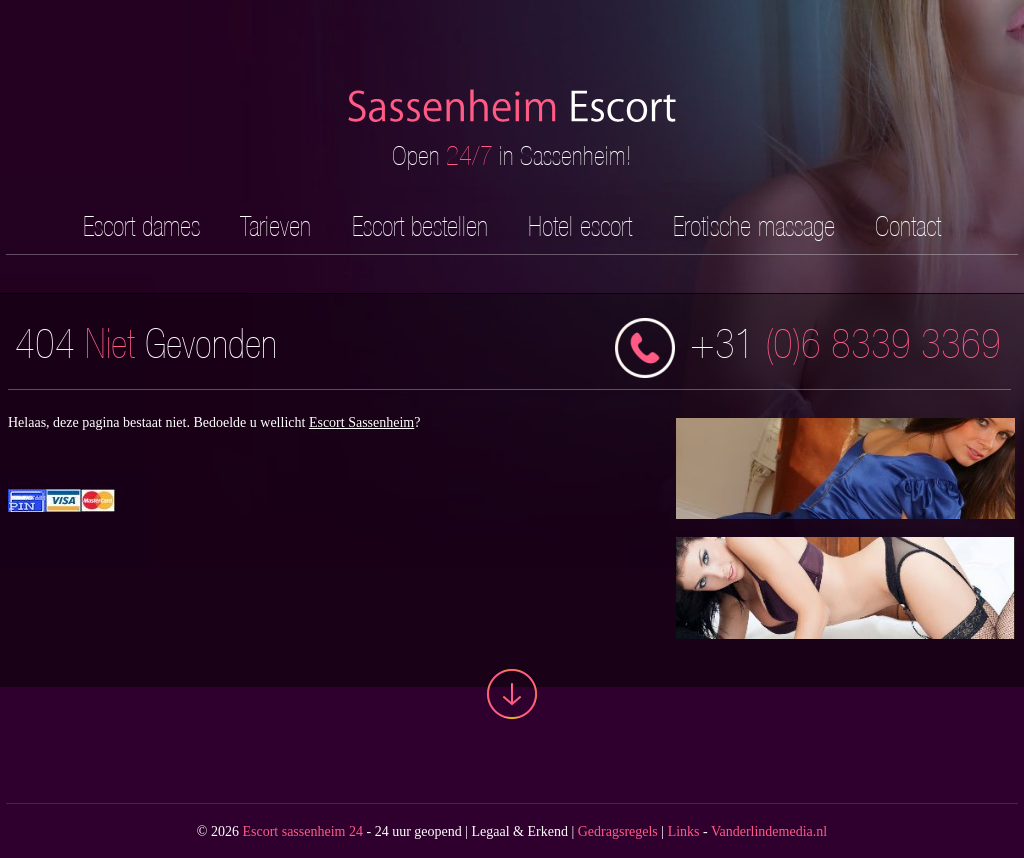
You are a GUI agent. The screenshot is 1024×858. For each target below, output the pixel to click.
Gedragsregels (618, 831)
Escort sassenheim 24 (302, 831)
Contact (908, 226)
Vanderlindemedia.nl (769, 831)
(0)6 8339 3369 (808, 348)
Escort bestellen (420, 226)
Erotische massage (754, 226)
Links (684, 831)
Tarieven (275, 226)
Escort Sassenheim (361, 422)
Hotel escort (580, 226)
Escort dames (141, 226)
